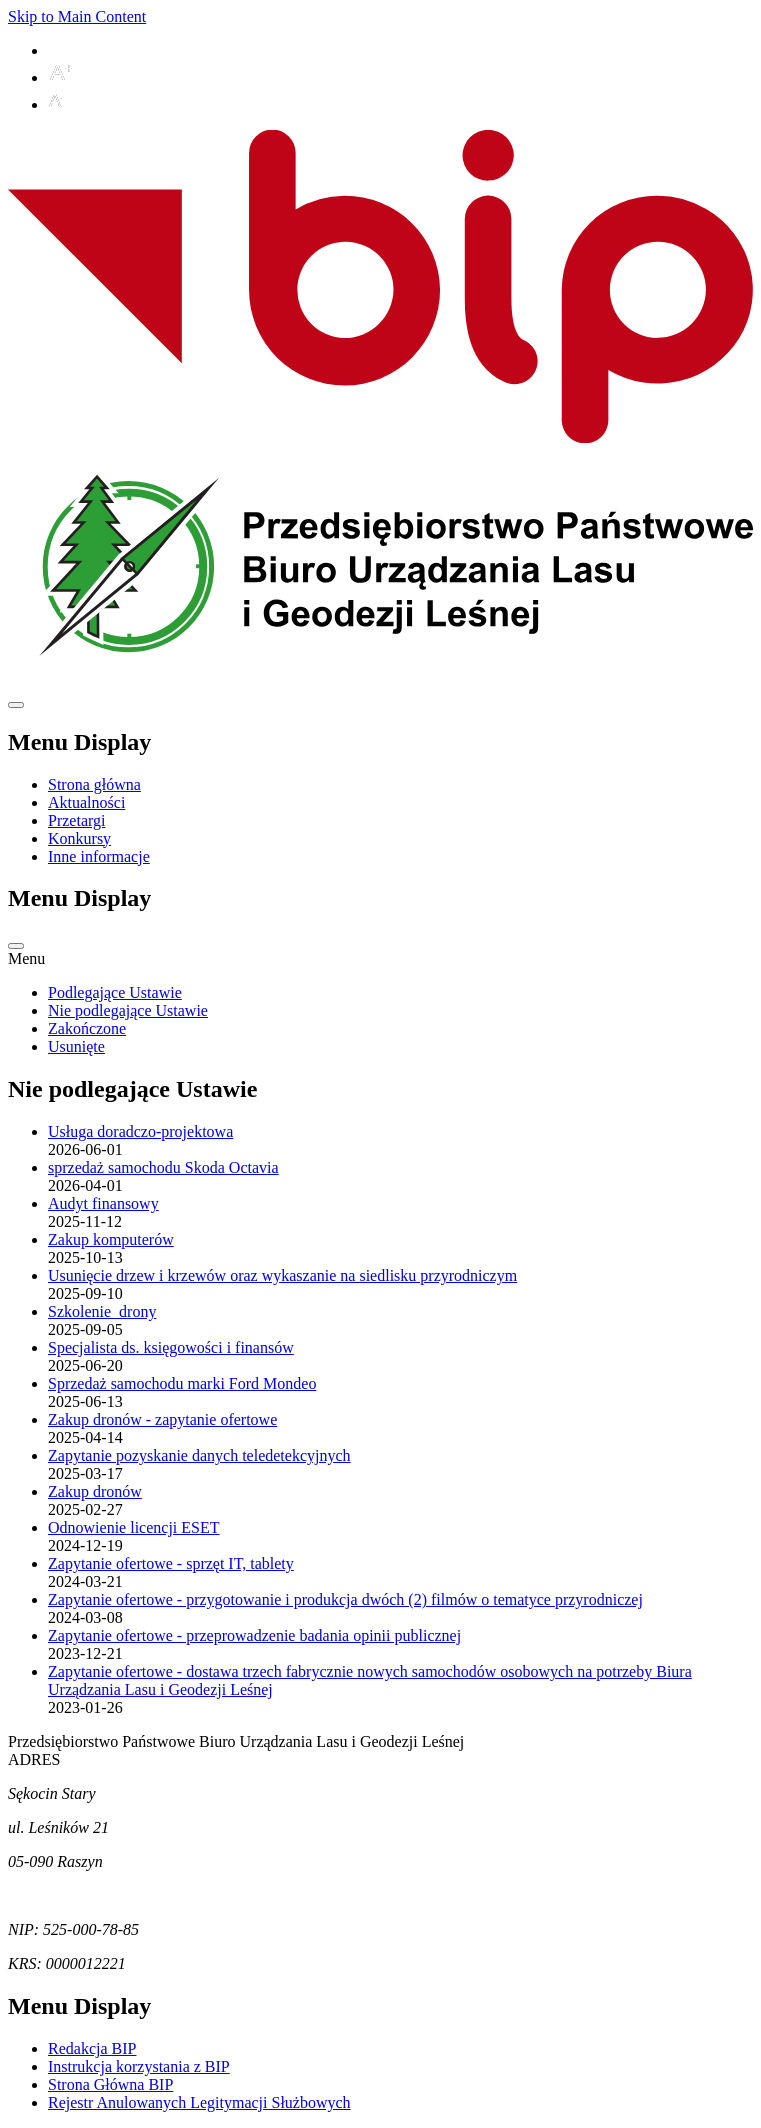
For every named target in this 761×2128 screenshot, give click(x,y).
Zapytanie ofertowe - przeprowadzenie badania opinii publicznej (254, 1635)
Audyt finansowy (103, 1203)
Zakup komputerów (111, 1239)
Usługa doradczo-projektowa (140, 1131)
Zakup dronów (95, 1491)
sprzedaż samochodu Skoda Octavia (163, 1167)
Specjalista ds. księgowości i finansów (171, 1347)
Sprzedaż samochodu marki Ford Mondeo (182, 1383)
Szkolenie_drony (102, 1311)
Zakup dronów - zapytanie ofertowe (162, 1419)
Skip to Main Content (77, 16)
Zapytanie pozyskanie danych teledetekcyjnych (199, 1455)
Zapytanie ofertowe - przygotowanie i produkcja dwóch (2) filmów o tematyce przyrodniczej (345, 1599)
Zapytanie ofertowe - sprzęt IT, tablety (171, 1563)
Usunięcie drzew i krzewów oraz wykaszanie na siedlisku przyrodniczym (282, 1275)
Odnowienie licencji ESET (134, 1527)
